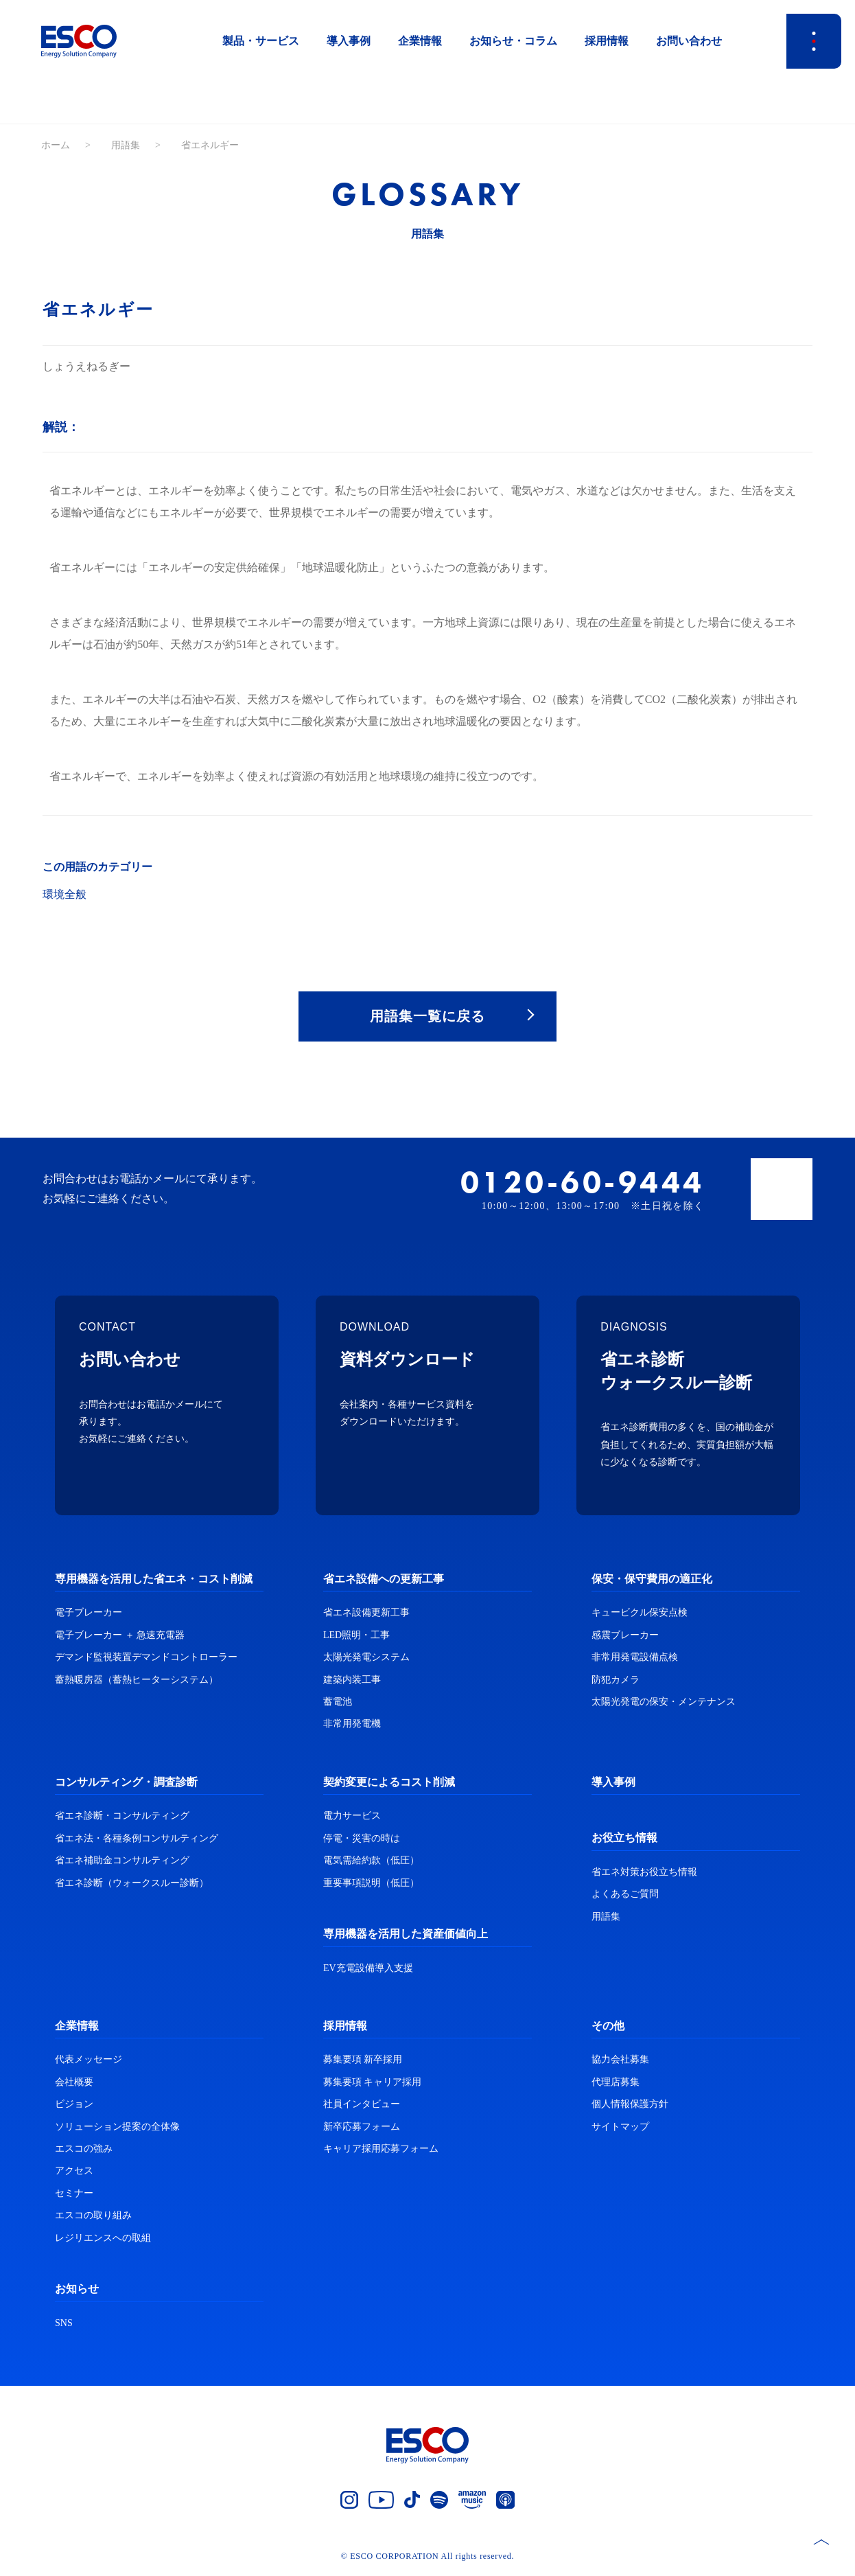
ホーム (55, 145)
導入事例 (349, 41)
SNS (64, 2324)
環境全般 (64, 894)
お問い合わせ (689, 41)
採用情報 (607, 41)
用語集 (125, 145)
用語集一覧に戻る (427, 1016)
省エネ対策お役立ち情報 (644, 1873)
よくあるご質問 (625, 1896)
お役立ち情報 (624, 1839)
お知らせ (77, 2290)
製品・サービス (260, 41)
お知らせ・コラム (513, 41)
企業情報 (420, 41)
